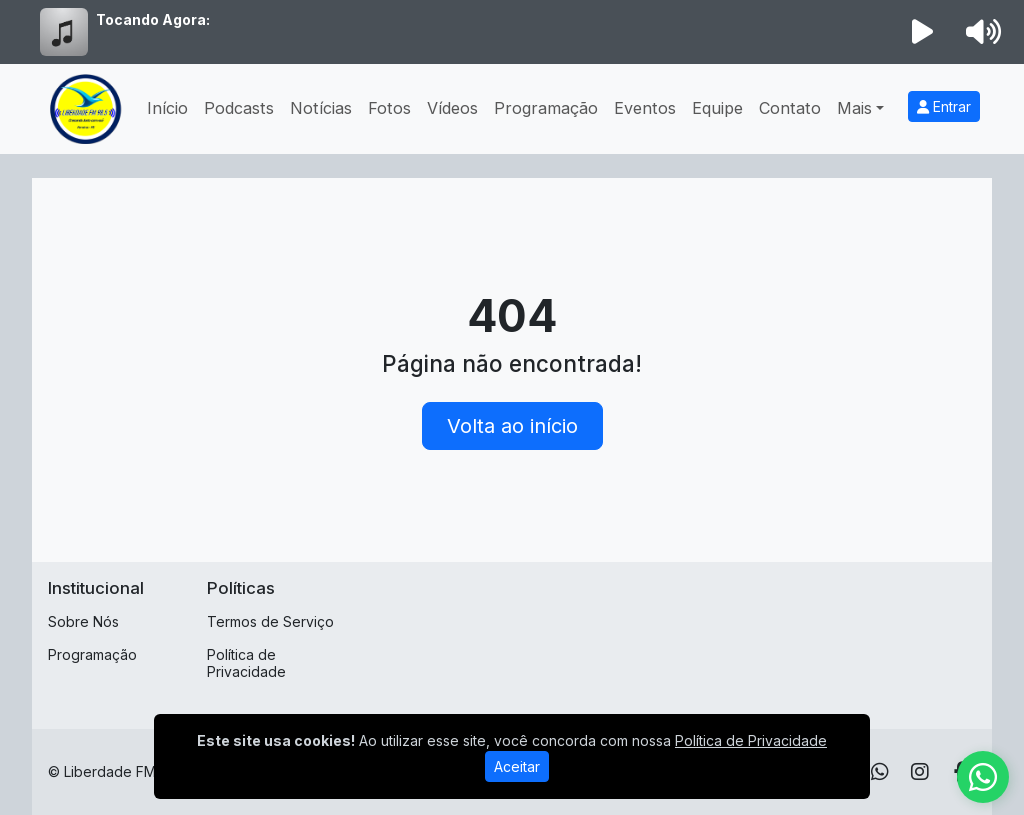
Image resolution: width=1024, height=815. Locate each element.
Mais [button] (854, 108)
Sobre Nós (83, 621)
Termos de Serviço (270, 621)
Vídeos (452, 108)
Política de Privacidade (246, 663)
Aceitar (517, 766)
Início (167, 108)
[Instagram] (920, 772)
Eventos (645, 108)
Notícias (321, 108)
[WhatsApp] (880, 772)
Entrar (944, 106)
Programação (546, 108)
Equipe (717, 108)
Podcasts (239, 108)
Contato (790, 108)
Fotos (389, 108)
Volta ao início (512, 426)
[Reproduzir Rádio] (923, 32)
